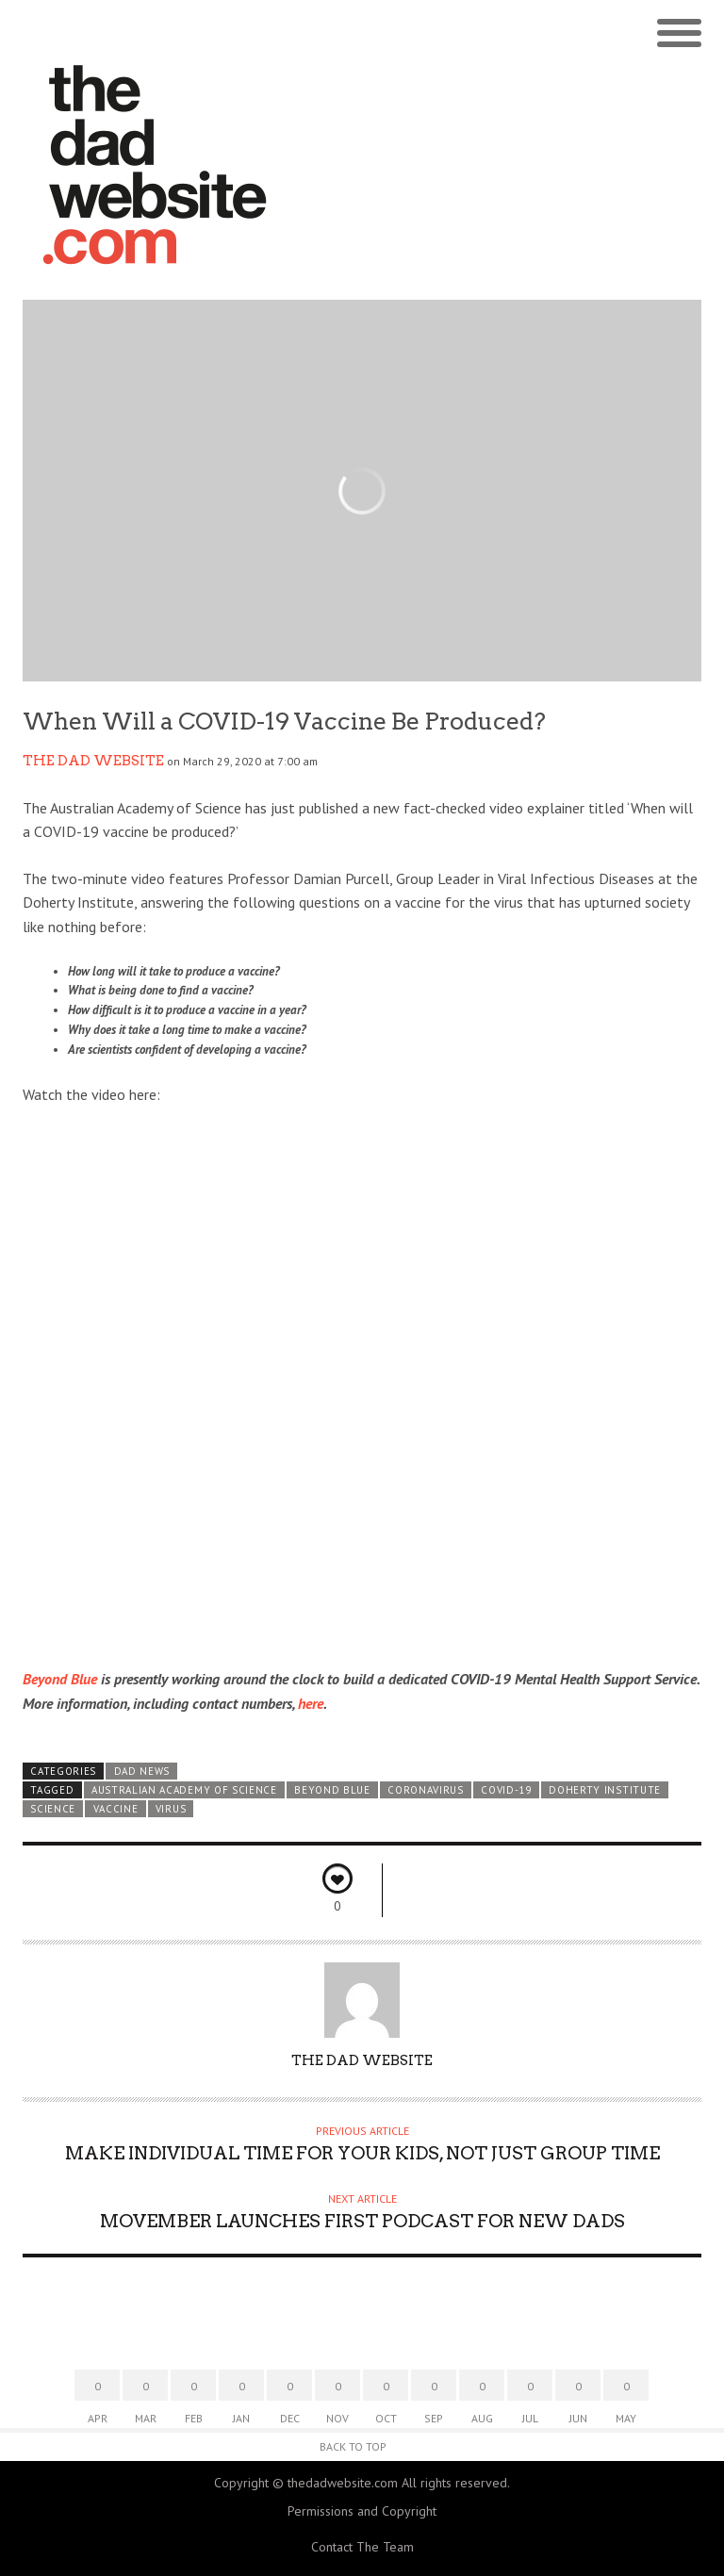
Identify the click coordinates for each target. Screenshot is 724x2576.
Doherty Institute (605, 1790)
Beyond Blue (60, 1678)
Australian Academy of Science (184, 1790)
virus (171, 1808)
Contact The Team (362, 2546)
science (52, 1808)
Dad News (142, 1771)
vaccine (116, 1808)
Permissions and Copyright (362, 2510)
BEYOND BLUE (332, 1790)
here (310, 1703)
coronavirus (425, 1790)
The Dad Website (93, 760)
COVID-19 (506, 1790)
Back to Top (353, 2446)
